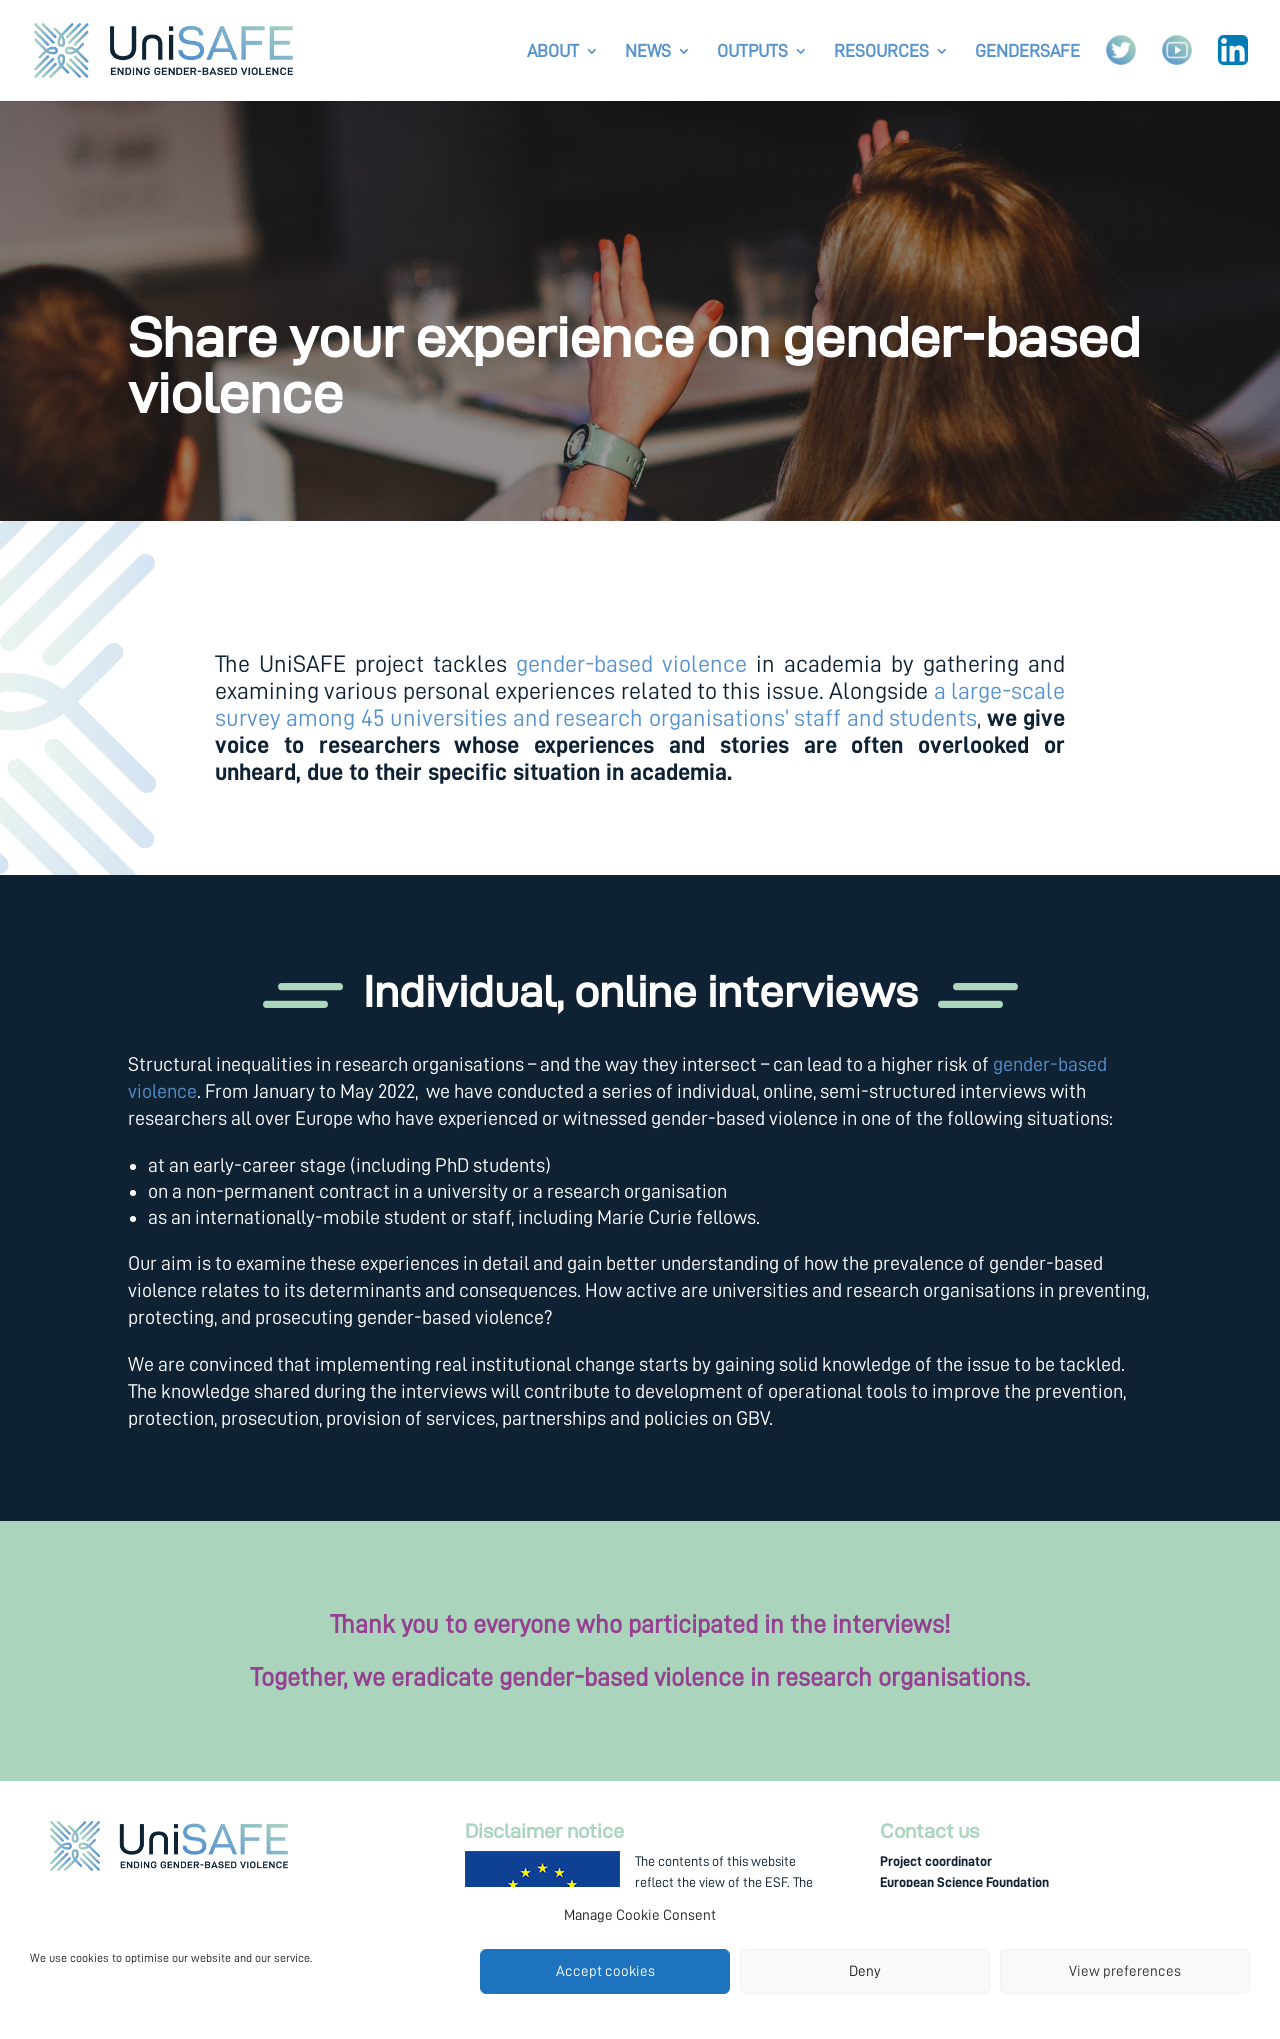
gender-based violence (631, 664)
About (553, 52)
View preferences (1125, 1971)
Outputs (752, 52)
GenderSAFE (1027, 52)
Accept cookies (605, 1971)
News (648, 52)
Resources (881, 52)
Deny (865, 1971)
